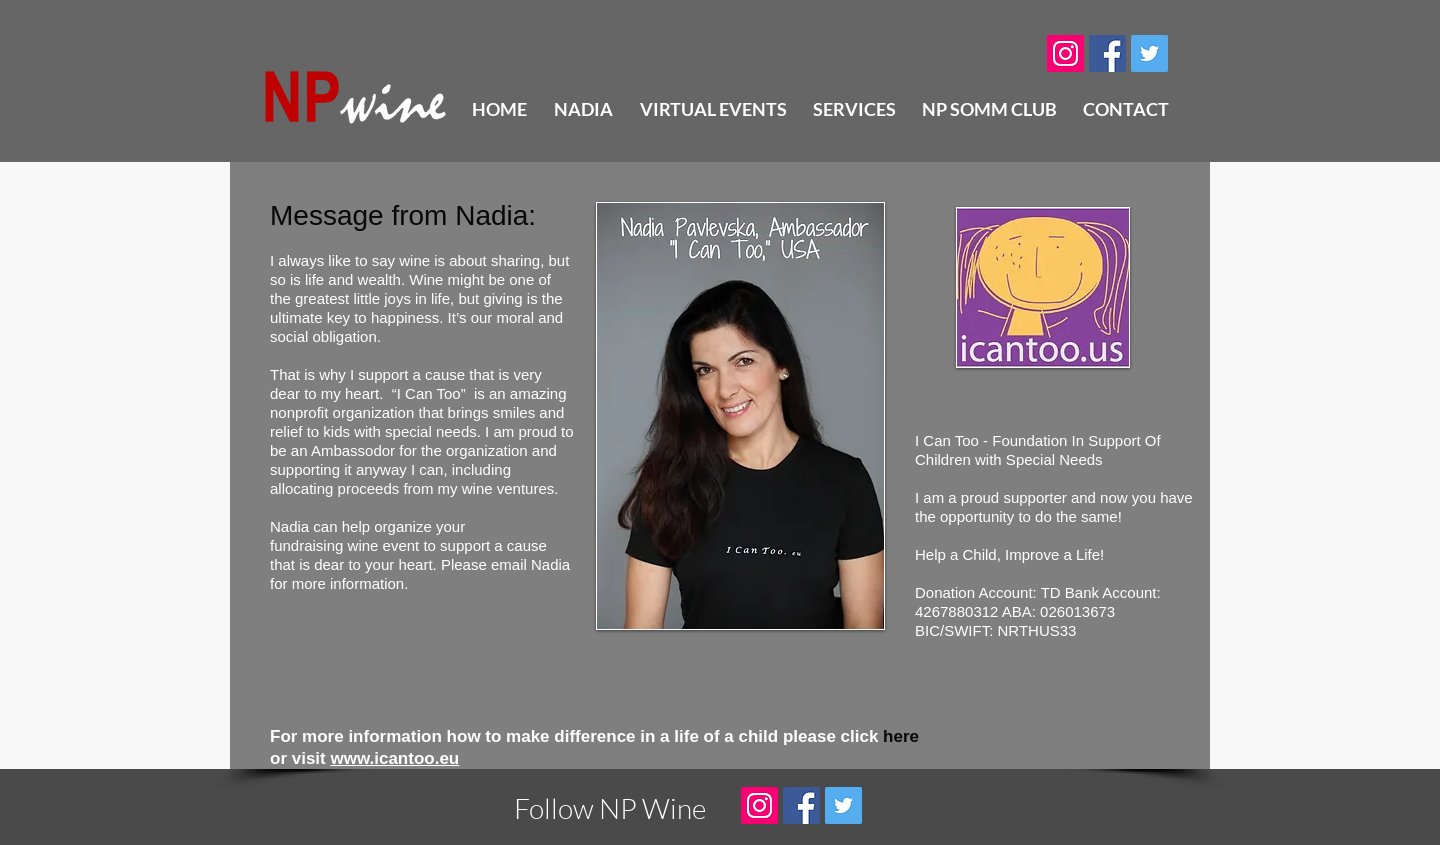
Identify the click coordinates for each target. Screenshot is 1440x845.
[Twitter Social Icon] (1149, 53)
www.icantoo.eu (394, 758)
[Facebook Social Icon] (1107, 53)
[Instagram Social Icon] (1065, 53)
